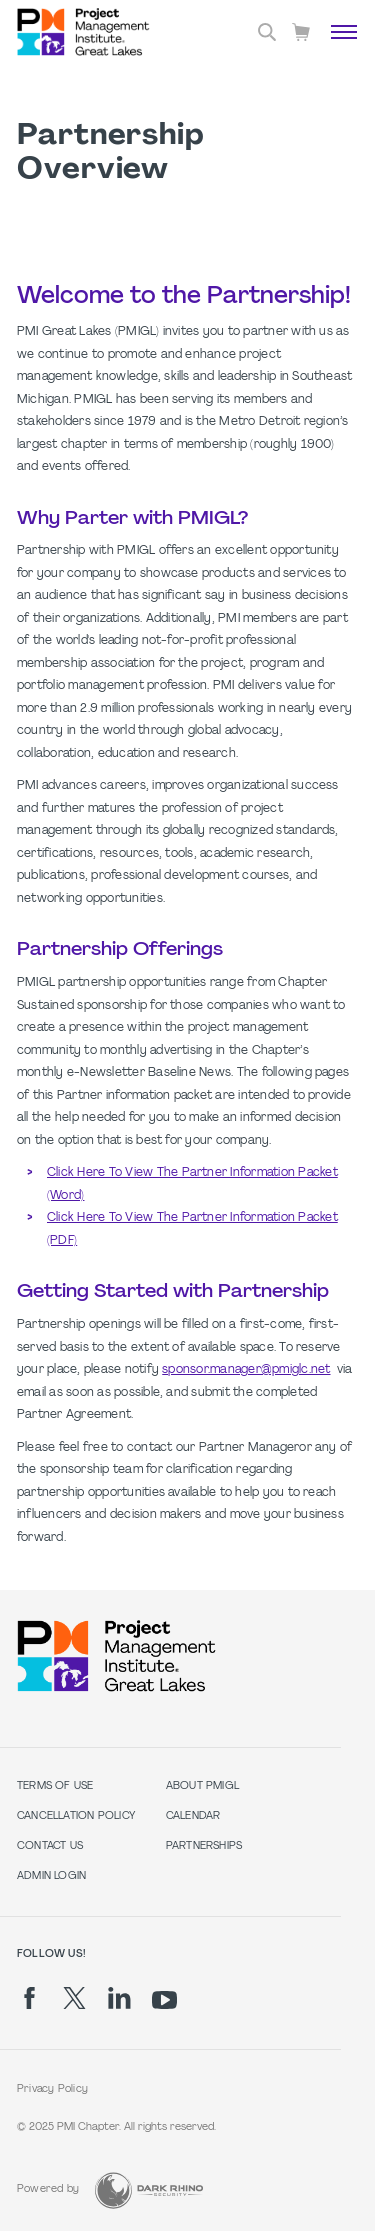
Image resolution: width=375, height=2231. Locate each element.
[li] (119, 1998)
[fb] (29, 1998)
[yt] (164, 2000)
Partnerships (204, 1846)
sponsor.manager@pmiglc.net (246, 1370)
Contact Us (50, 1846)
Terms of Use (55, 1786)
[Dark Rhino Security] (149, 2190)
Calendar (193, 1816)
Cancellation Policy (76, 1816)
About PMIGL (202, 1786)
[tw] (74, 1998)
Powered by (48, 2189)
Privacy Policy (52, 2089)
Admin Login (51, 1876)
